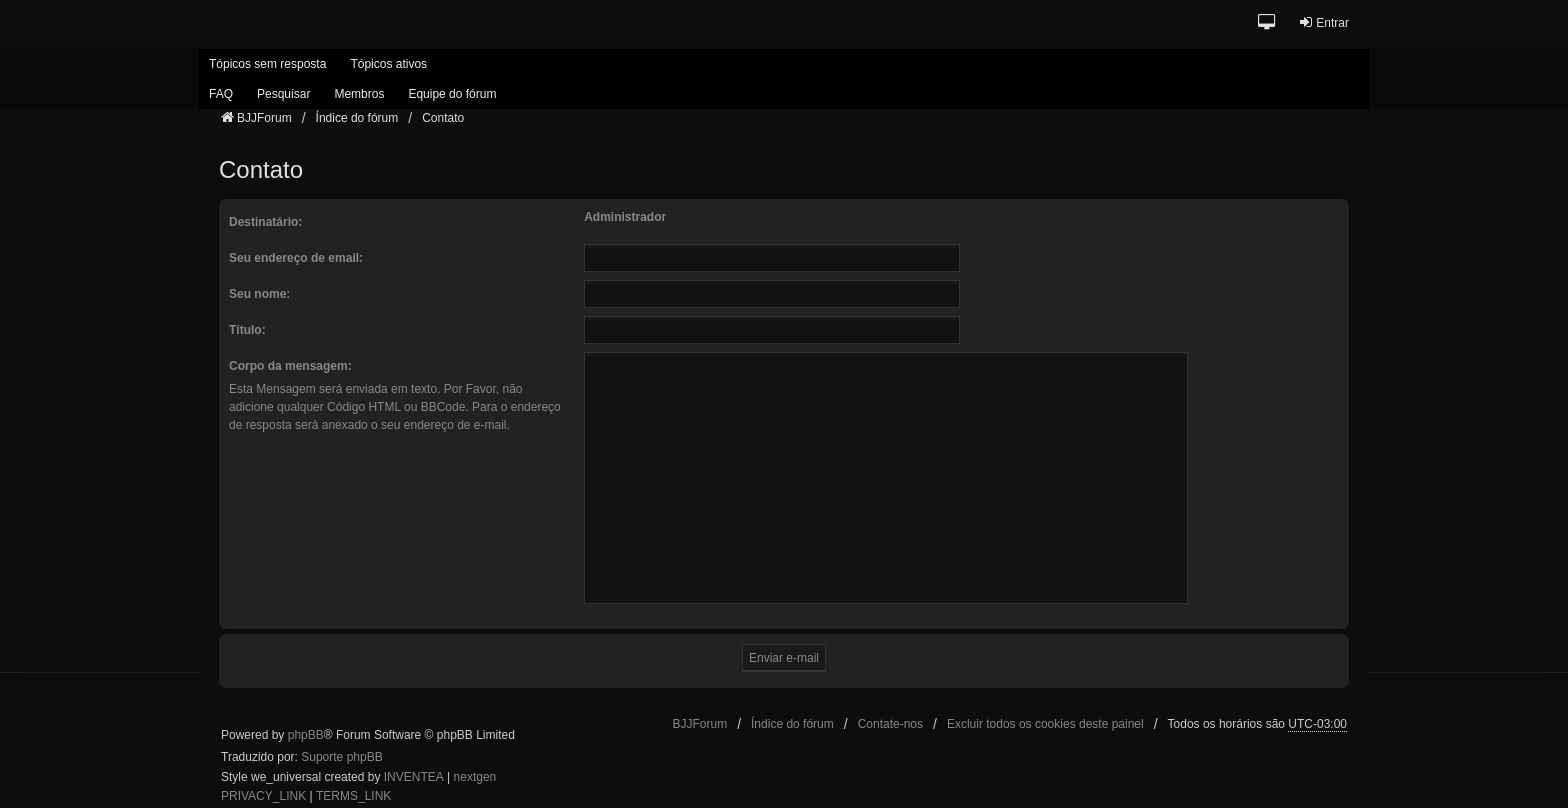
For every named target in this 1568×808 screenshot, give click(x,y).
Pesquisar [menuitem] (283, 94)
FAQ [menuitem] (221, 94)
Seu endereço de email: (296, 258)
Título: (247, 330)
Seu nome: (259, 294)
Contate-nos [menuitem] (890, 724)
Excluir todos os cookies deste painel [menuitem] (1045, 724)
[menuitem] (263, 797)
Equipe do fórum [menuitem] (452, 94)
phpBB (306, 735)
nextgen (475, 777)
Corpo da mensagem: (290, 366)
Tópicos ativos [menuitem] (388, 64)
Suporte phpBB (341, 757)
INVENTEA (414, 777)
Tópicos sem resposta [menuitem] (267, 64)
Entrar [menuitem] (1323, 22)
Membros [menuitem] (359, 94)
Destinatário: (265, 222)
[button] (1267, 23)
